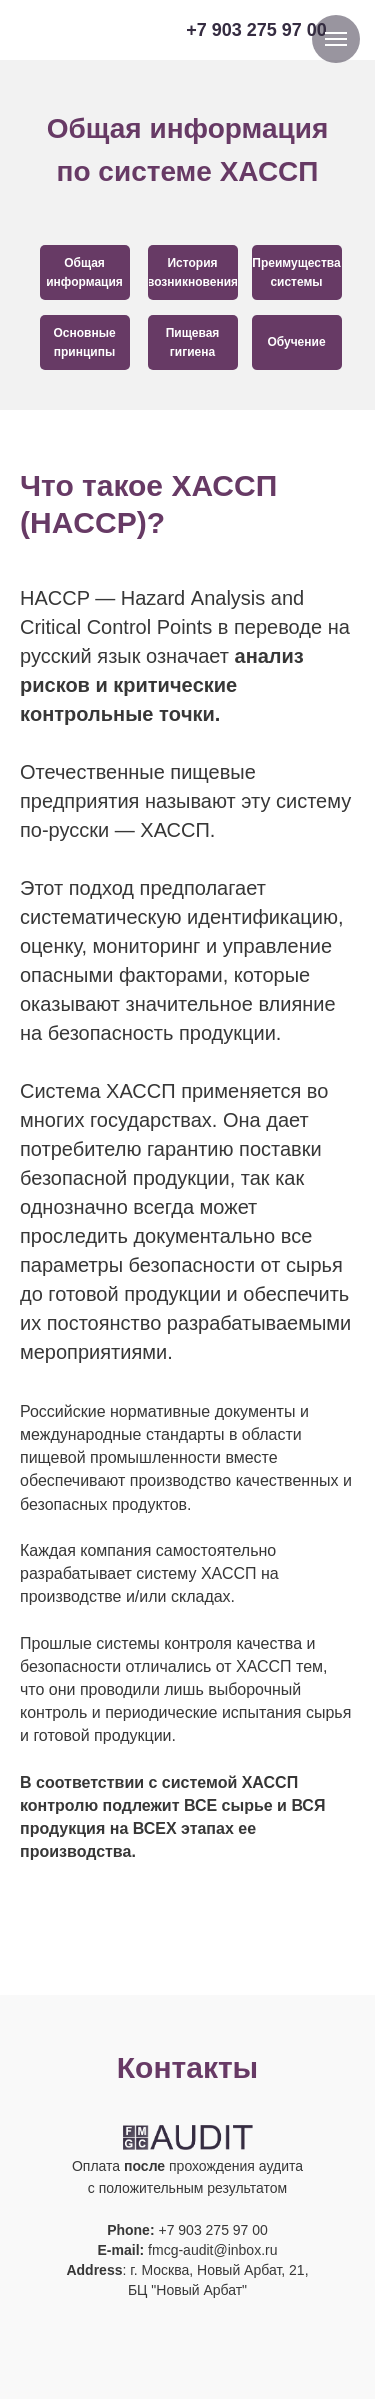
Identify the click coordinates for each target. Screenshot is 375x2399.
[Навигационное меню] (336, 39)
